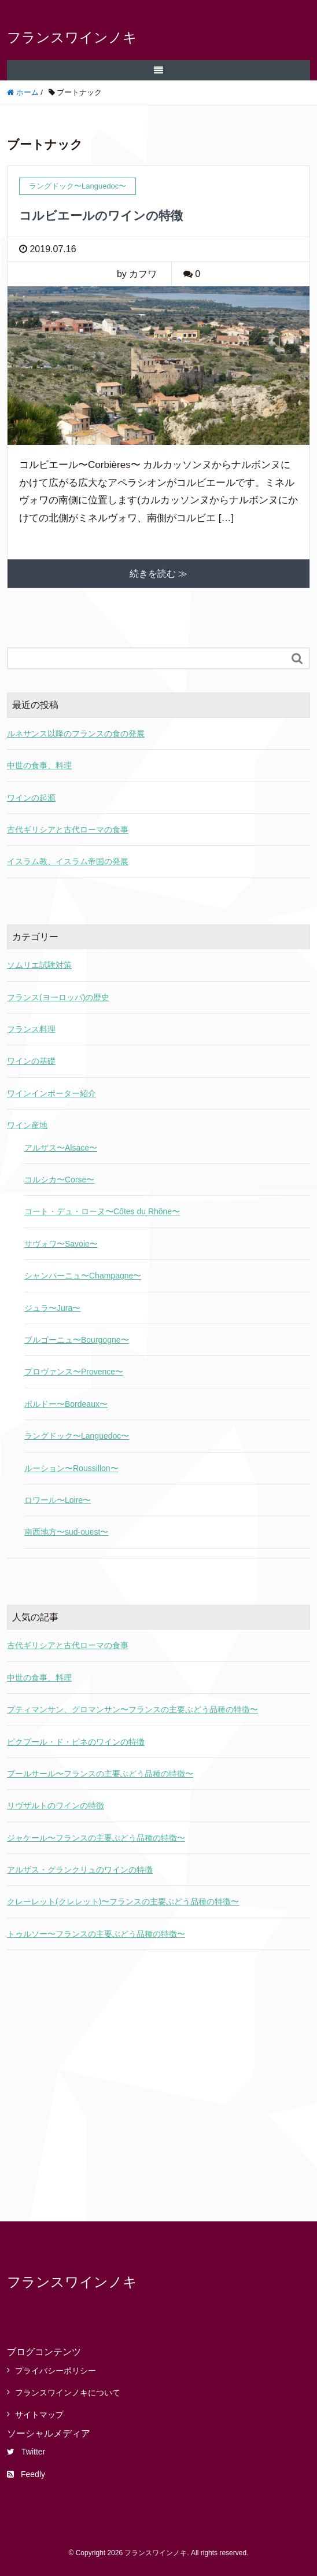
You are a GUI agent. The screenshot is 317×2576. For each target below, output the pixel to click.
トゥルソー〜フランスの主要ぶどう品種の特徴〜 (96, 1934)
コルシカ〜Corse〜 (59, 1179)
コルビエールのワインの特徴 (101, 215)
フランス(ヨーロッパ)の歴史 (58, 997)
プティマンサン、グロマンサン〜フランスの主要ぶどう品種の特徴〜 (132, 1709)
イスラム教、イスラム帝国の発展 (67, 861)
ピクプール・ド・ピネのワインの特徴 (76, 1741)
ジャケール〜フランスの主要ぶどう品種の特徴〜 (96, 1837)
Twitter (26, 2451)
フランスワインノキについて (67, 2392)
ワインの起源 (31, 797)
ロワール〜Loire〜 (57, 1500)
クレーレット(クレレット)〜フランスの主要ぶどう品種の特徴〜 (123, 1901)
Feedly (26, 2474)
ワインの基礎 (31, 1061)
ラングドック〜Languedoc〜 (76, 1435)
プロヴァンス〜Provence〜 (73, 1371)
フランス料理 (31, 1029)
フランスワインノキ (72, 37)
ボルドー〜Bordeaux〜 (66, 1404)
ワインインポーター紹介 (51, 1093)
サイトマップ (39, 2414)
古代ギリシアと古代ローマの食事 (67, 829)
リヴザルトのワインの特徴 (55, 1805)
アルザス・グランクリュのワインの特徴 (80, 1869)
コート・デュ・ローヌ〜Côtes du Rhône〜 (102, 1211)
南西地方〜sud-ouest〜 (66, 1531)
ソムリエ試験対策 (39, 965)
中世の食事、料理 (39, 765)
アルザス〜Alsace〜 (60, 1147)
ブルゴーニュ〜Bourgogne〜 (76, 1339)
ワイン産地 (27, 1125)
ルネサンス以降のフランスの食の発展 (76, 733)
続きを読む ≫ (158, 573)
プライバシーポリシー (55, 2370)
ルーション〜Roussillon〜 (71, 1468)
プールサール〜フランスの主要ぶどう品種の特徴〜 (100, 1773)
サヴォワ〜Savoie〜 (61, 1243)
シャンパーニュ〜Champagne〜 (82, 1275)
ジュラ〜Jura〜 (52, 1308)
